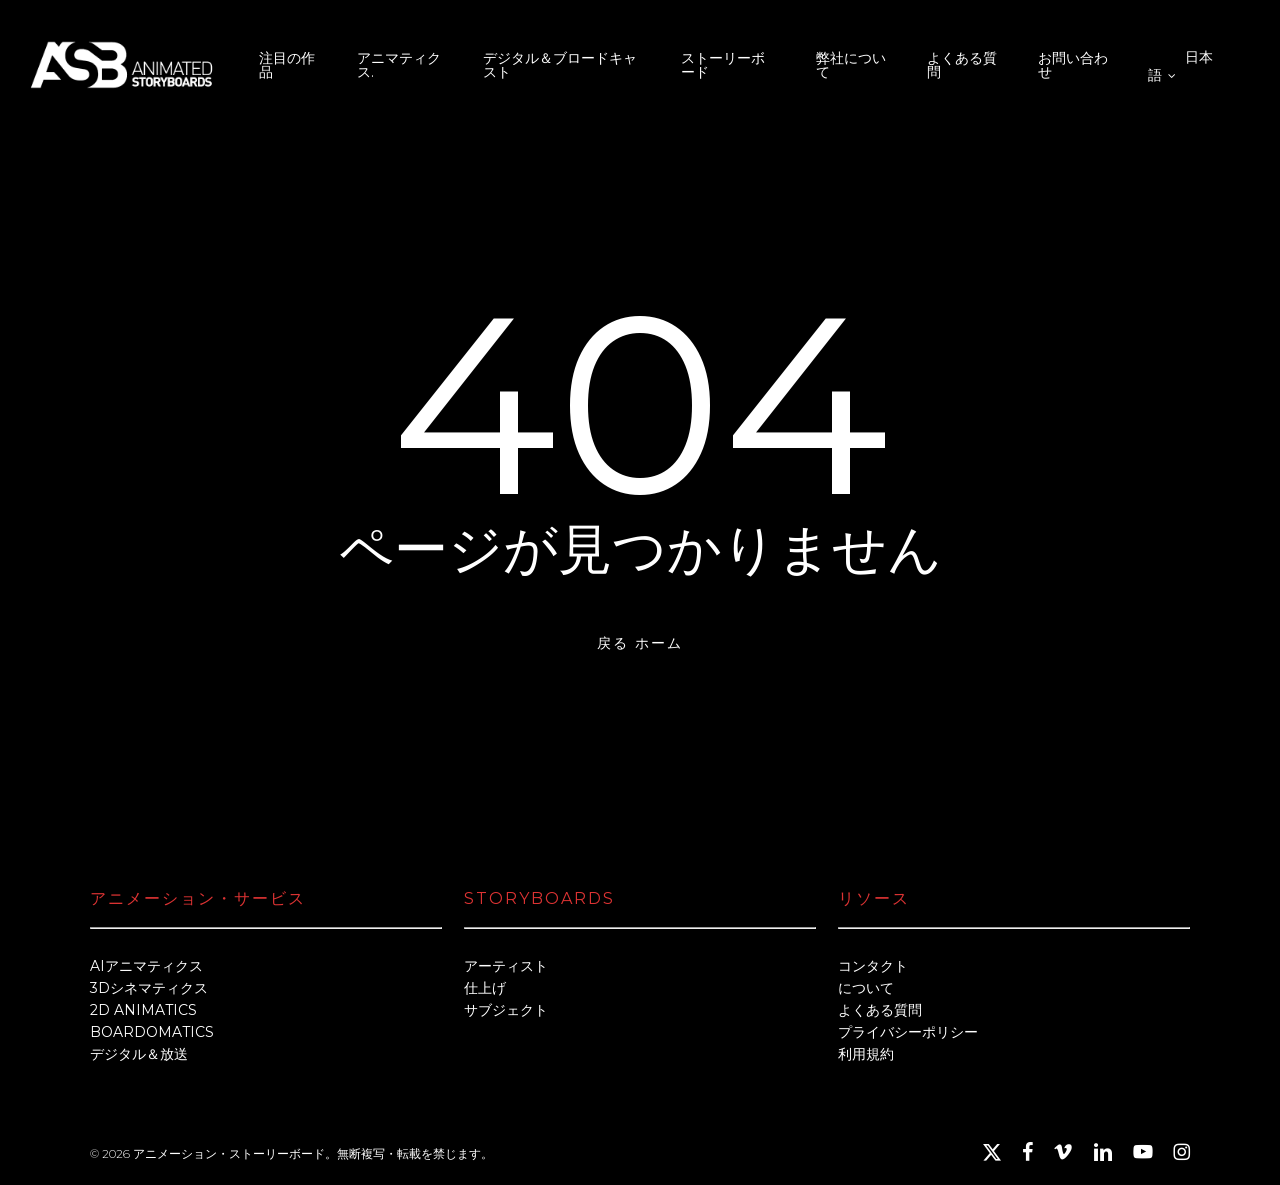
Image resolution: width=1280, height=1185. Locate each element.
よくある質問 (880, 1010)
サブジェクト (506, 1010)
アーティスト (506, 966)
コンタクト (873, 966)
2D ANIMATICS (143, 1010)
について (866, 988)
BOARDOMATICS (152, 1032)
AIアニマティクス (146, 966)
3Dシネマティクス (149, 988)
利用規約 (866, 1054)
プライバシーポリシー (908, 1032)
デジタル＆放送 (139, 1054)
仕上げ (485, 988)
